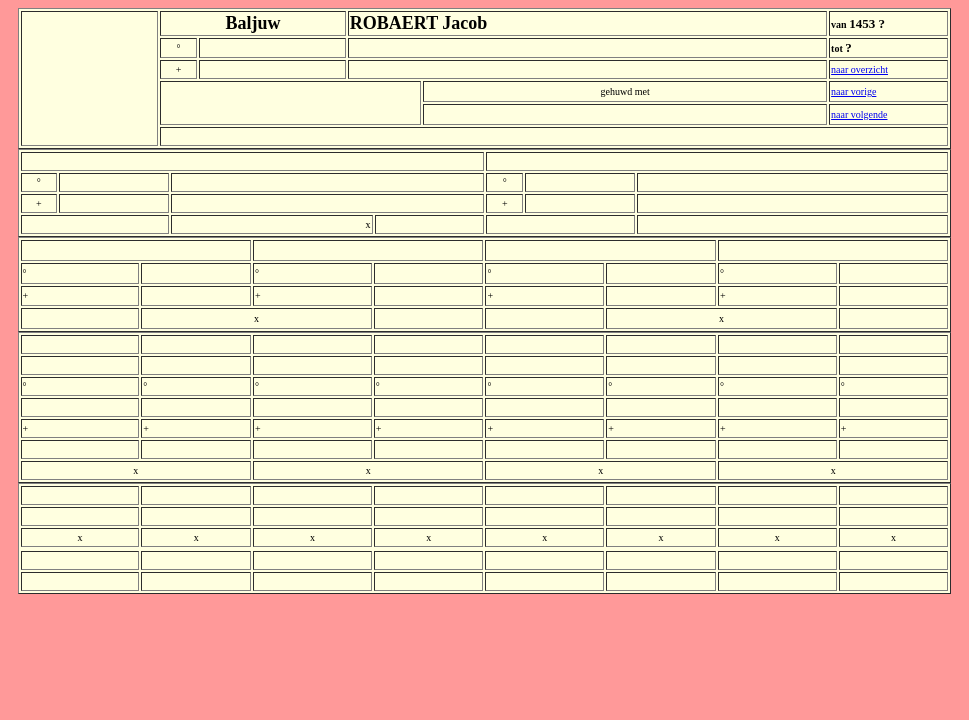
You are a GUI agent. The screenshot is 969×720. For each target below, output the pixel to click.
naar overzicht (859, 69)
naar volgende (859, 114)
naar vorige (853, 91)
